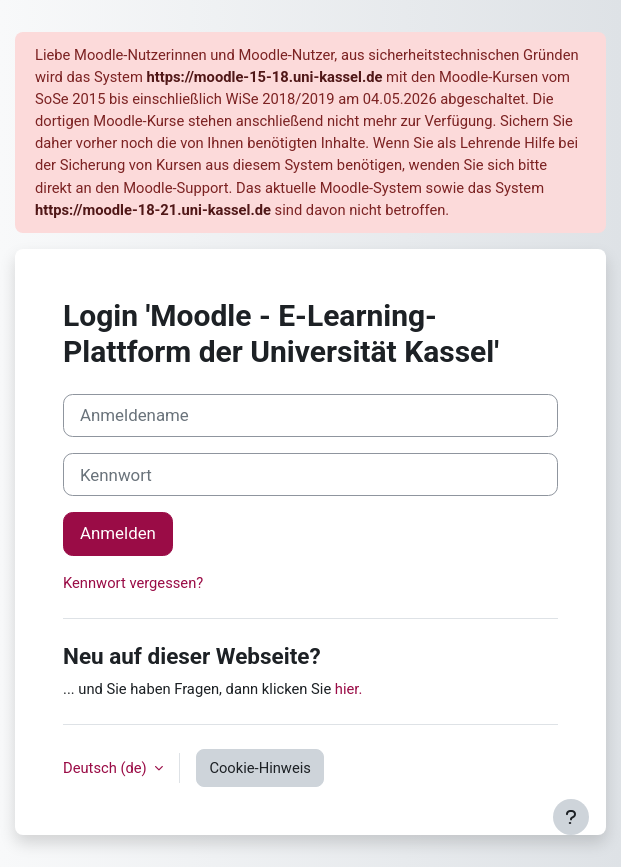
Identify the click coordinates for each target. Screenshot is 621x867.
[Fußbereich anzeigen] (571, 817)
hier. (348, 689)
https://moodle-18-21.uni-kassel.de (153, 210)
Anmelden (118, 533)
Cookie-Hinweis (260, 768)
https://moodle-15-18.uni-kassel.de (264, 77)
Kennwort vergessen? (133, 583)
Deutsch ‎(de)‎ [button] (106, 768)
